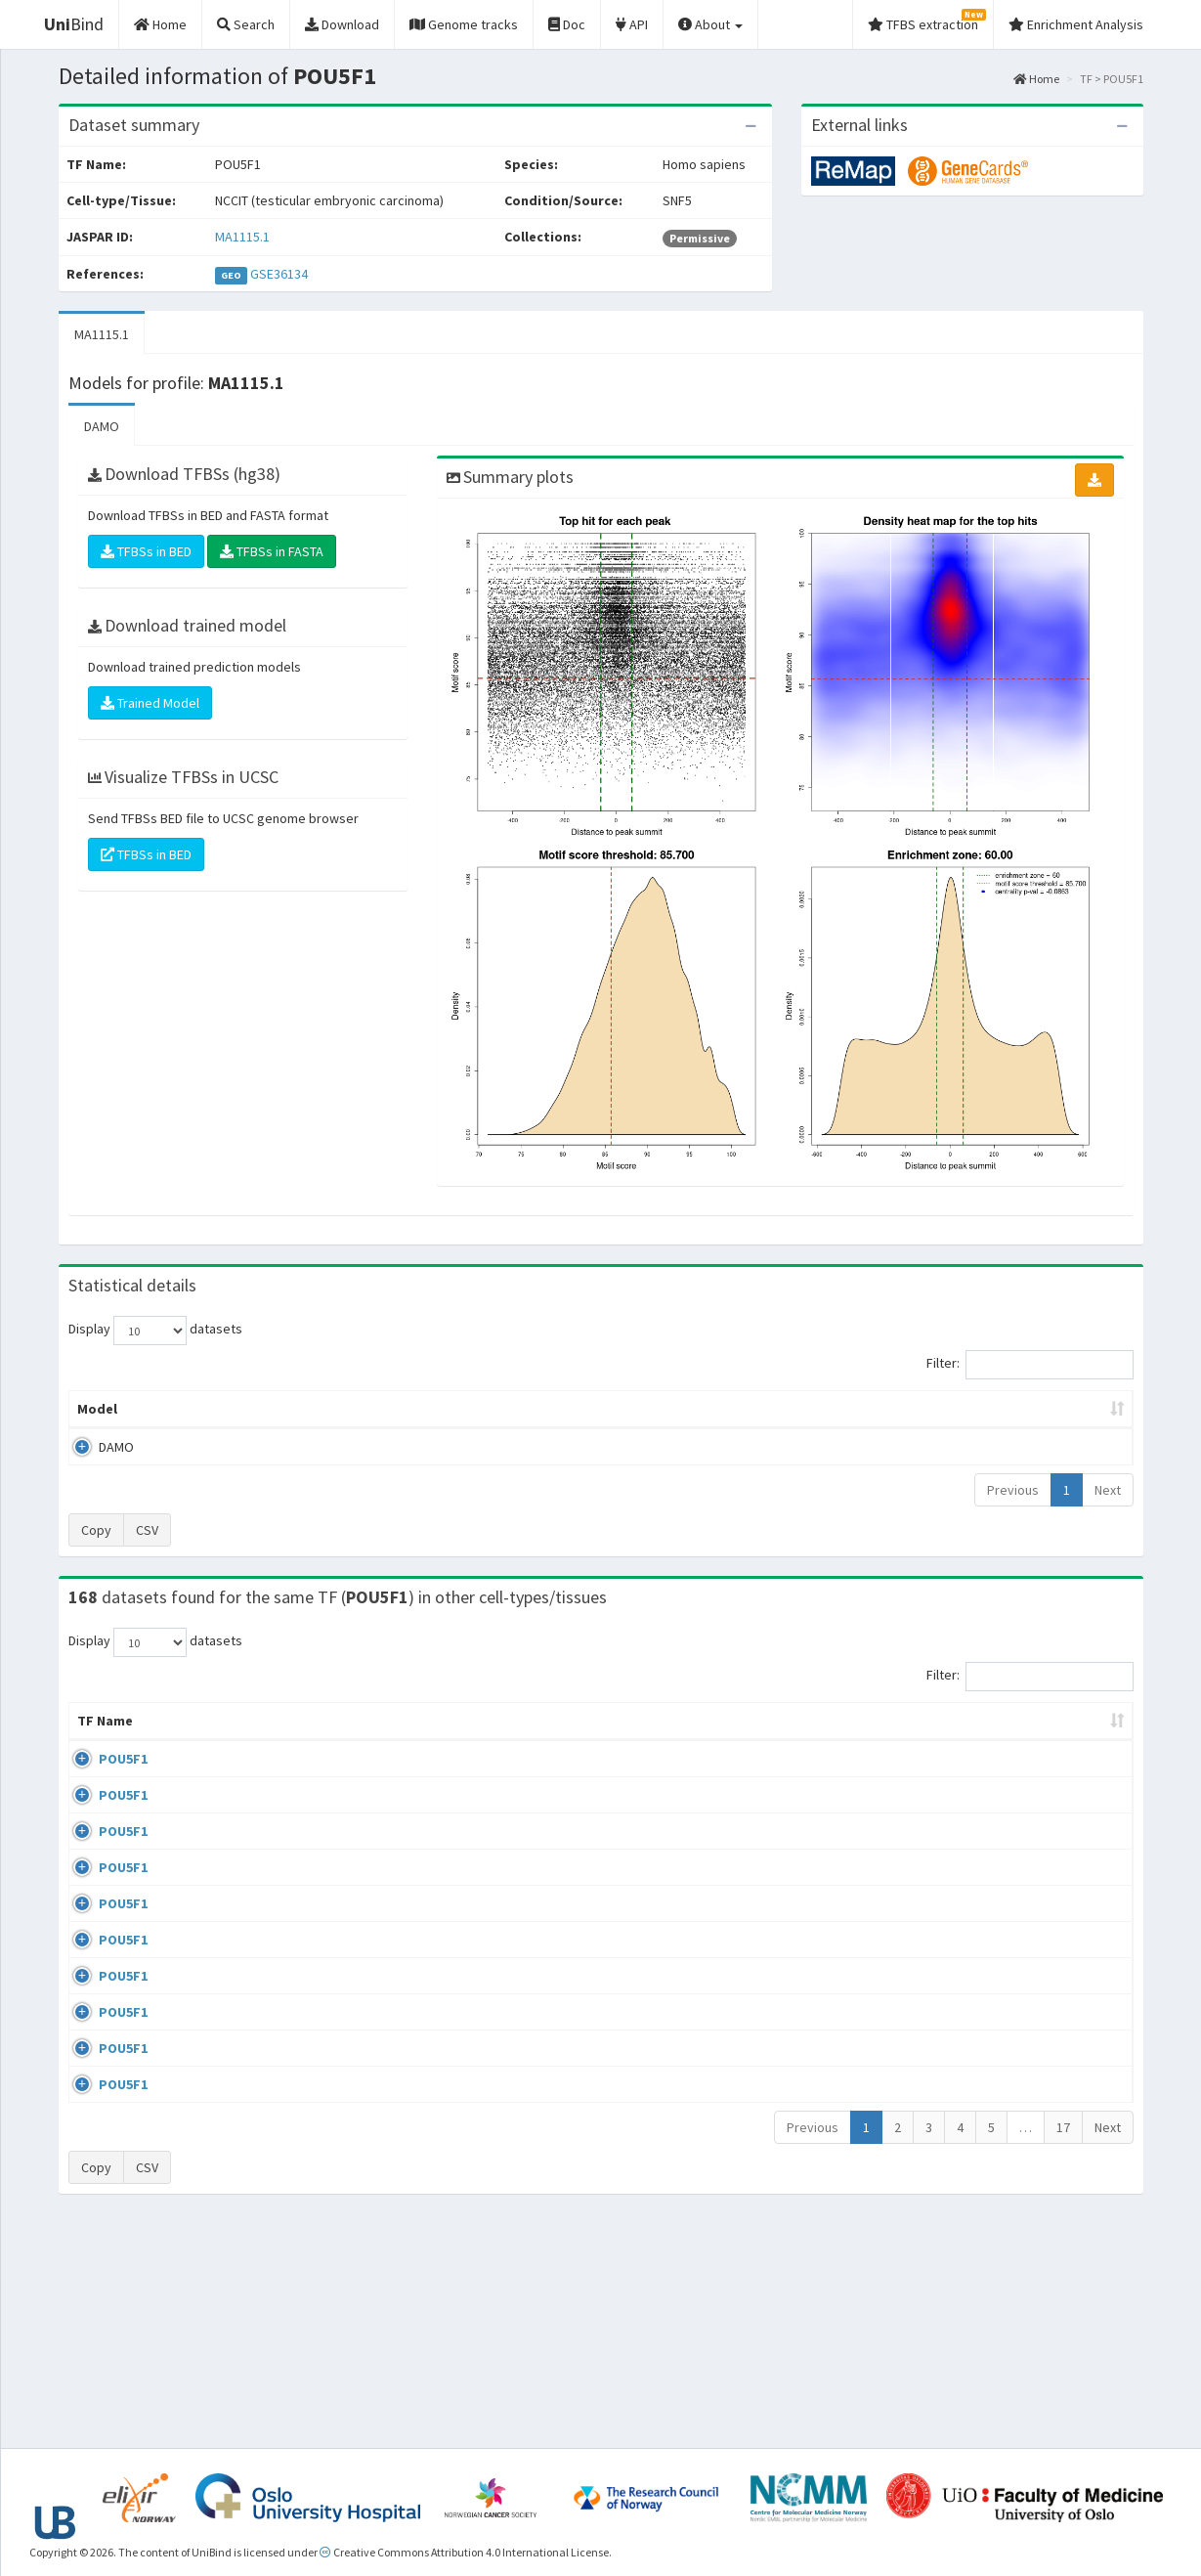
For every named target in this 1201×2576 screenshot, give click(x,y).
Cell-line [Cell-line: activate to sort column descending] (184, 1740)
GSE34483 (972, 2228)
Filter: (1030, 1364)
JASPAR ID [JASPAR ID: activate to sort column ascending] (1074, 1730)
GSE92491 (972, 1946)
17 (1063, 2347)
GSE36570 (972, 2002)
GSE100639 (975, 1778)
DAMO (101, 426)
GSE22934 (972, 2172)
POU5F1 (101, 1778)
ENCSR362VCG (984, 1890)
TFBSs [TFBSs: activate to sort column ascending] (633, 1409)
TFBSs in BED (146, 551)
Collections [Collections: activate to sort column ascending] (764, 1740)
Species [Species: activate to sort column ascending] (876, 1740)
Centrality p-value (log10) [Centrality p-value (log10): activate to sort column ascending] (971, 1409)
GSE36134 (279, 274)
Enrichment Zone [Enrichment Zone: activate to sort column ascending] (484, 1409)
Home (1036, 78)
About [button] (710, 24)
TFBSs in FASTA (271, 551)
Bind (74, 24)
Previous (1013, 1490)
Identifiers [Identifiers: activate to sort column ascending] (977, 1740)
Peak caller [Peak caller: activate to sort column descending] (211, 1409)
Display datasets (155, 1330)
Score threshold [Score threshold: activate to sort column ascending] (763, 1409)
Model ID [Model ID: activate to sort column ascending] (340, 1409)
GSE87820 (972, 2058)
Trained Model (150, 703)
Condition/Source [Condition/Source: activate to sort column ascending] (426, 1740)
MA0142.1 (1078, 1778)
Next (1107, 1490)
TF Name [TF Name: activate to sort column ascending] (95, 1730)
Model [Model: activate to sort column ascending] (97, 1409)
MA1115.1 (242, 236)
